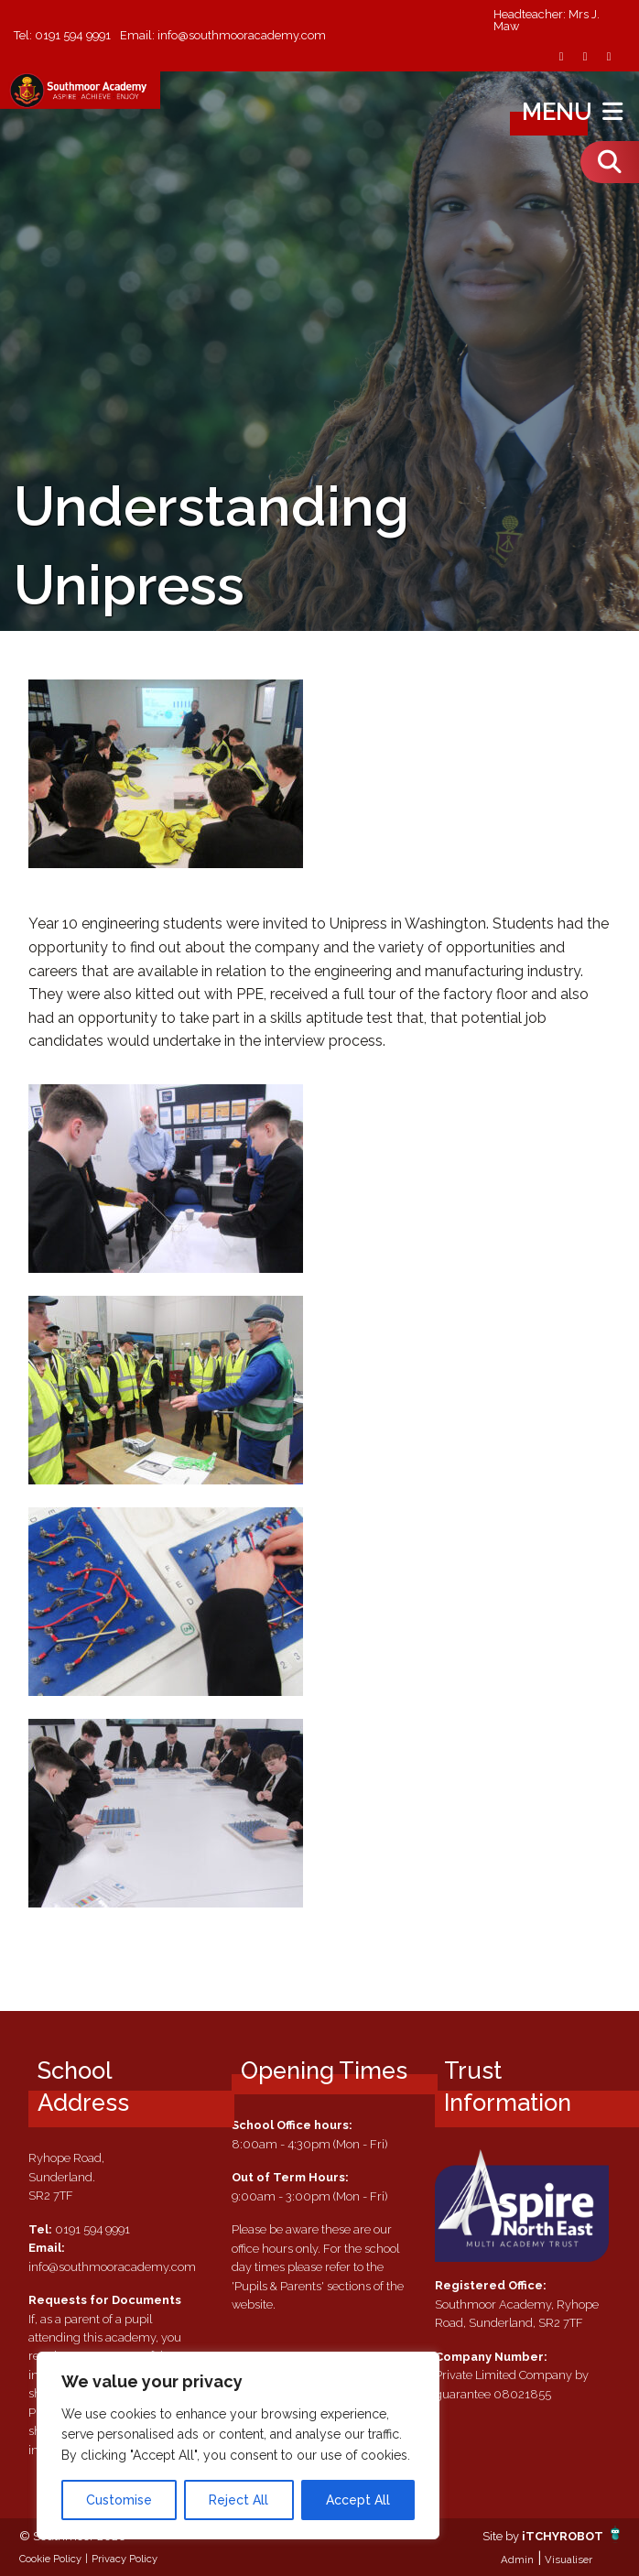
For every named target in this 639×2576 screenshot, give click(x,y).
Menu (574, 111)
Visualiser (568, 2559)
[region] (238, 2445)
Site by (502, 2536)
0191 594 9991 (73, 35)
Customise (119, 2500)
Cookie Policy (50, 2558)
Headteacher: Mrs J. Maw (546, 21)
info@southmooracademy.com (241, 35)
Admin (517, 2559)
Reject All (238, 2500)
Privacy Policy (124, 2558)
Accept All (358, 2500)
